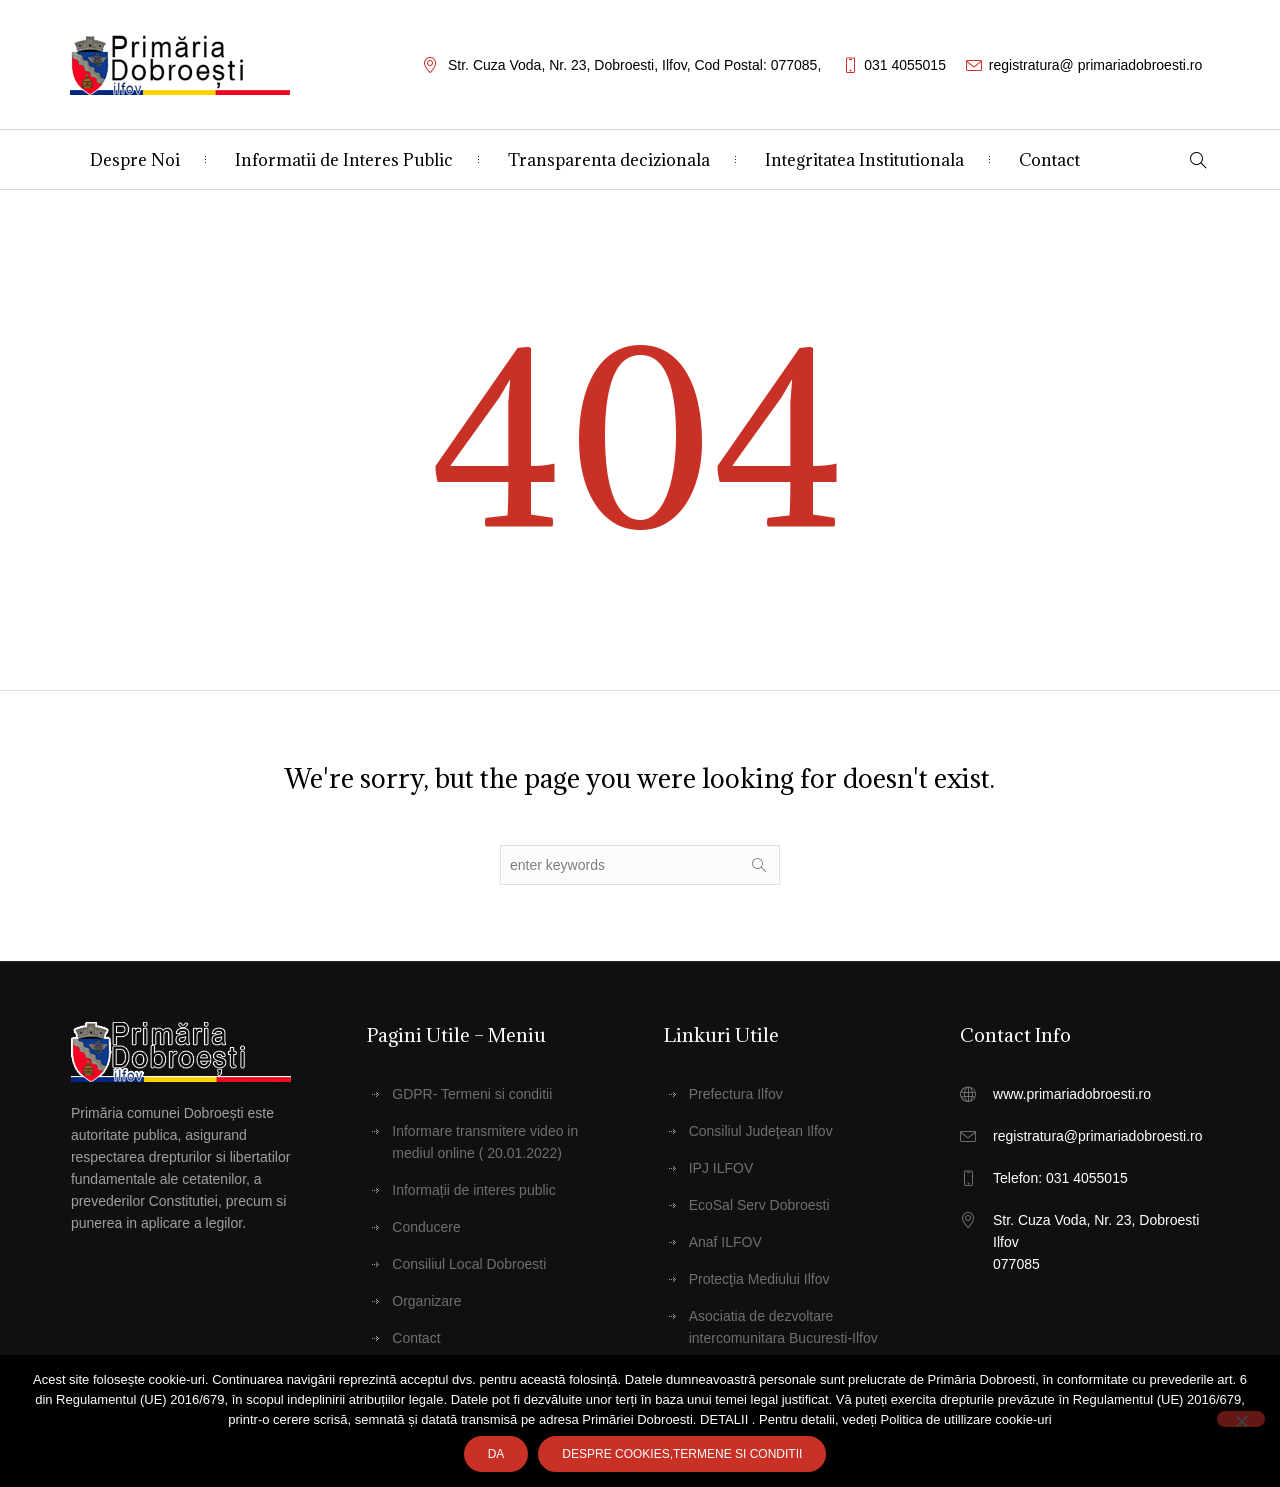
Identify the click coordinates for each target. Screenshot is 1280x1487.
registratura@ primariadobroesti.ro (1095, 65)
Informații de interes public (473, 1190)
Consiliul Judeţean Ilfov (761, 1131)
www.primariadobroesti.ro (1072, 1094)
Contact (416, 1338)
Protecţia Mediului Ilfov (759, 1279)
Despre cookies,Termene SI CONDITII (682, 1454)
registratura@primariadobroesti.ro (1098, 1136)
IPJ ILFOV (721, 1168)
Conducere (426, 1227)
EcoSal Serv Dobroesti (759, 1205)
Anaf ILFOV (725, 1242)
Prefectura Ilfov (736, 1094)
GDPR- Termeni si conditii (472, 1094)
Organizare (426, 1301)
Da (496, 1454)
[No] (1241, 1419)
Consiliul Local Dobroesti (469, 1264)
